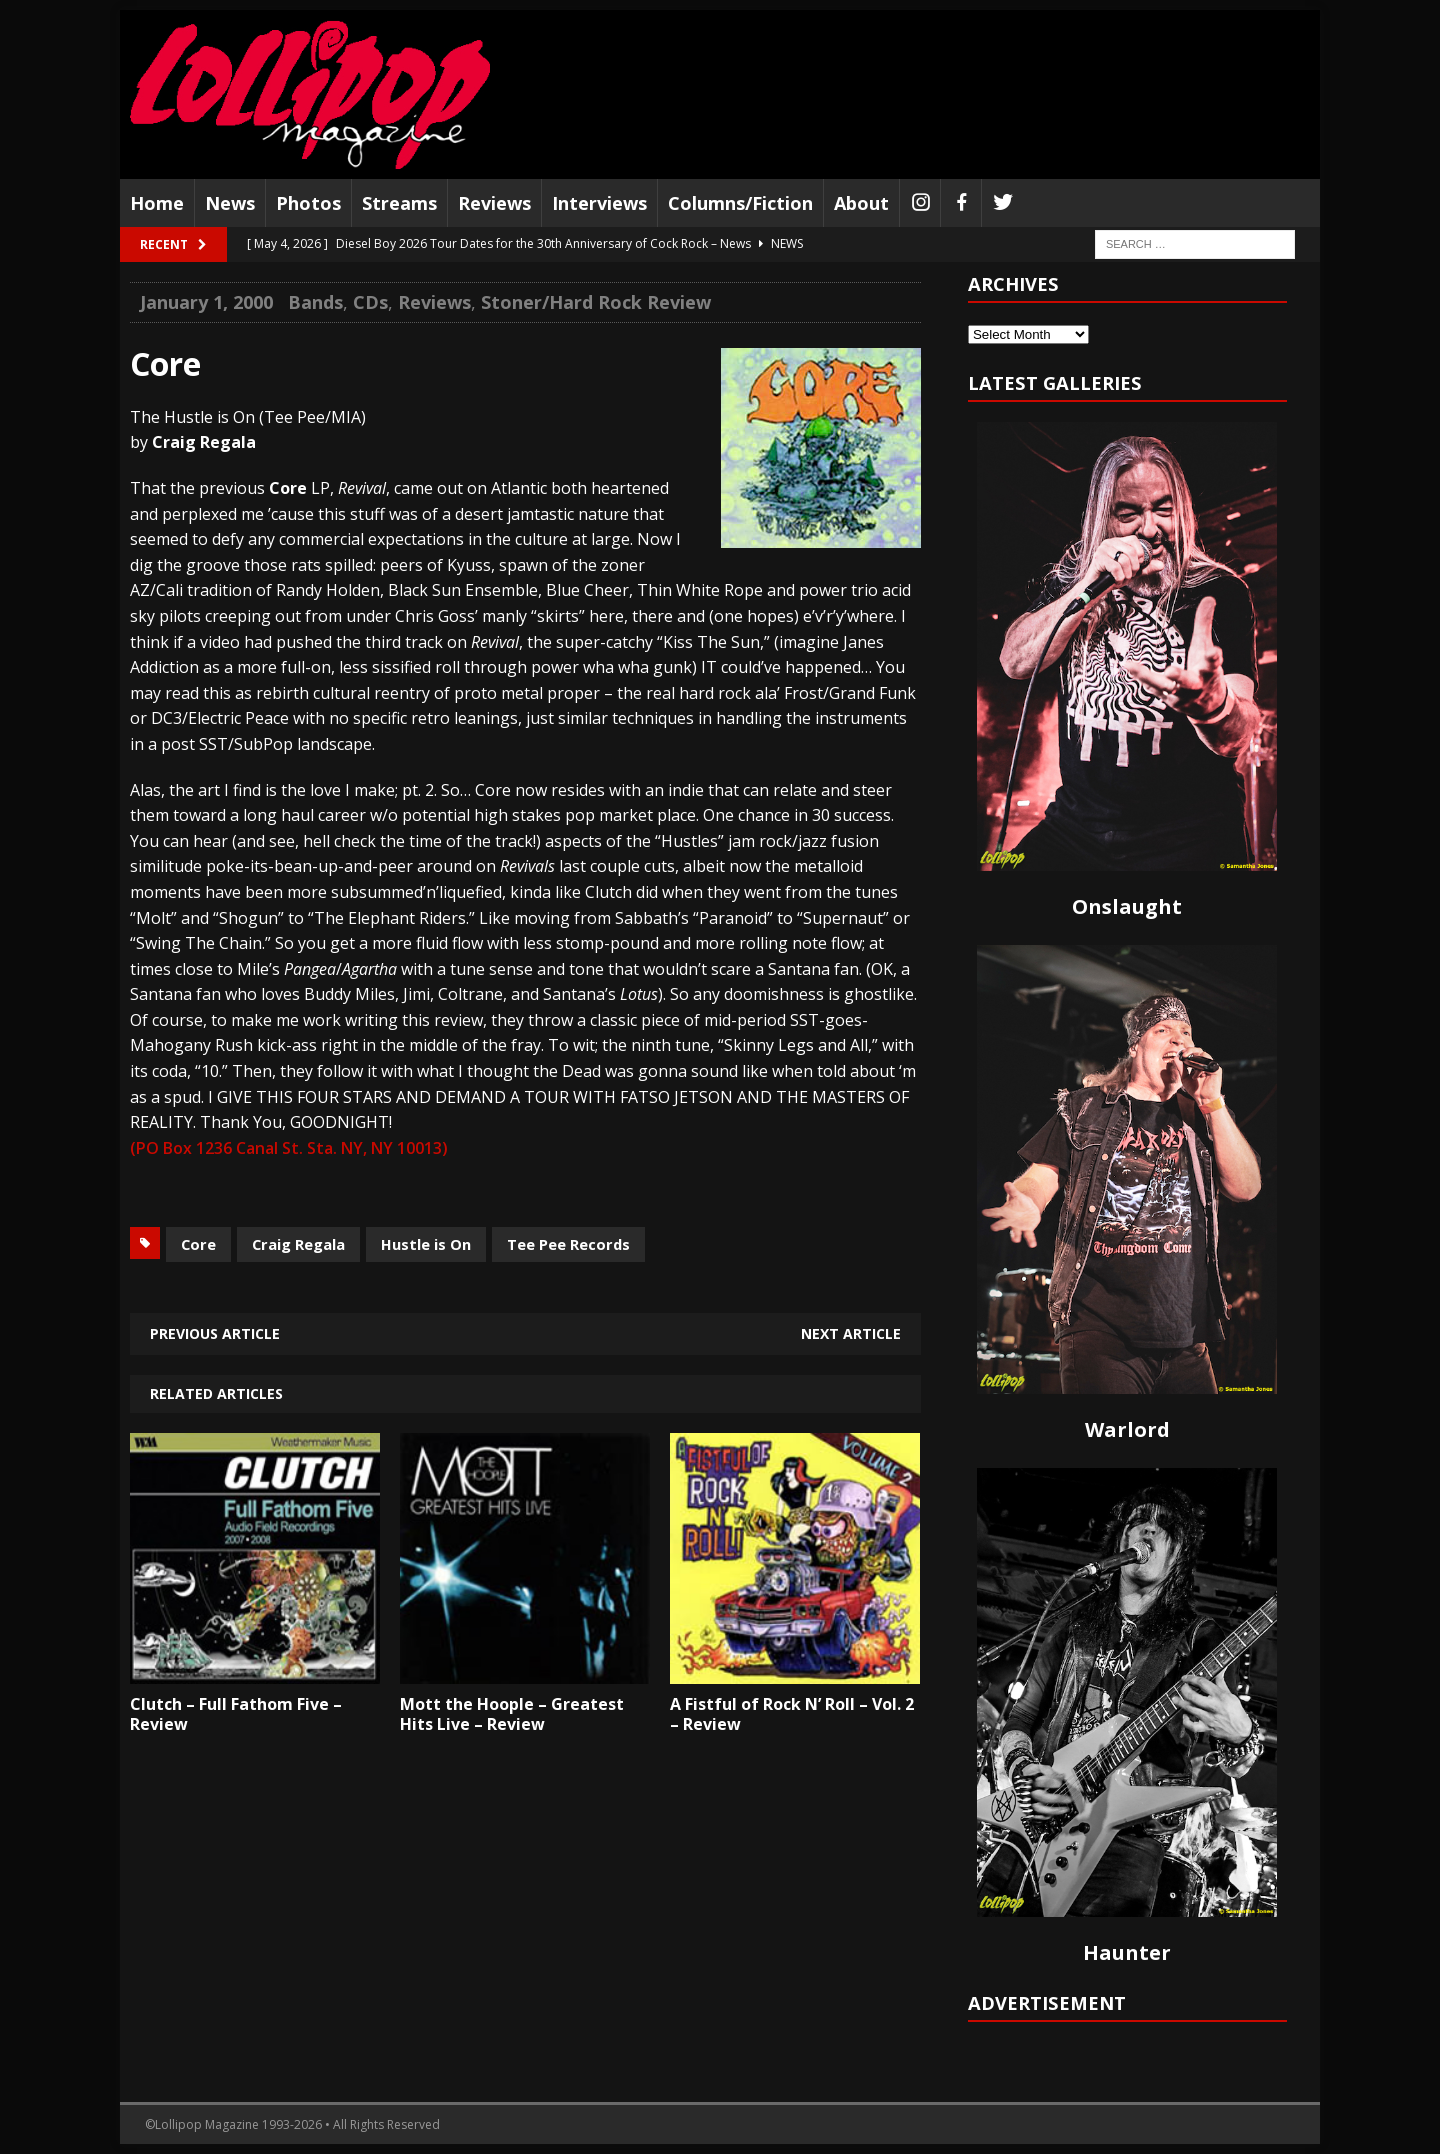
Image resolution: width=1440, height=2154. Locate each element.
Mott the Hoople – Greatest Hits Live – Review (512, 1714)
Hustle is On (426, 1244)
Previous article (215, 1333)
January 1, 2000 (206, 302)
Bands (315, 302)
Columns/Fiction (740, 203)
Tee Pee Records (568, 1244)
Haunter (1127, 1952)
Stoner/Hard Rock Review (596, 302)
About (861, 203)
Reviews (494, 203)
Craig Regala (298, 1244)
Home (157, 203)
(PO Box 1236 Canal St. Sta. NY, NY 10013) (289, 1148)
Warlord (1127, 1429)
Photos (308, 203)
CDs (370, 302)
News (230, 203)
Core (198, 1244)
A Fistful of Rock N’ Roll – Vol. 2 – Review (792, 1714)
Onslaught (1127, 906)
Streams (399, 203)
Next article (851, 1333)
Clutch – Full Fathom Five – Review (236, 1714)
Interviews (599, 203)
